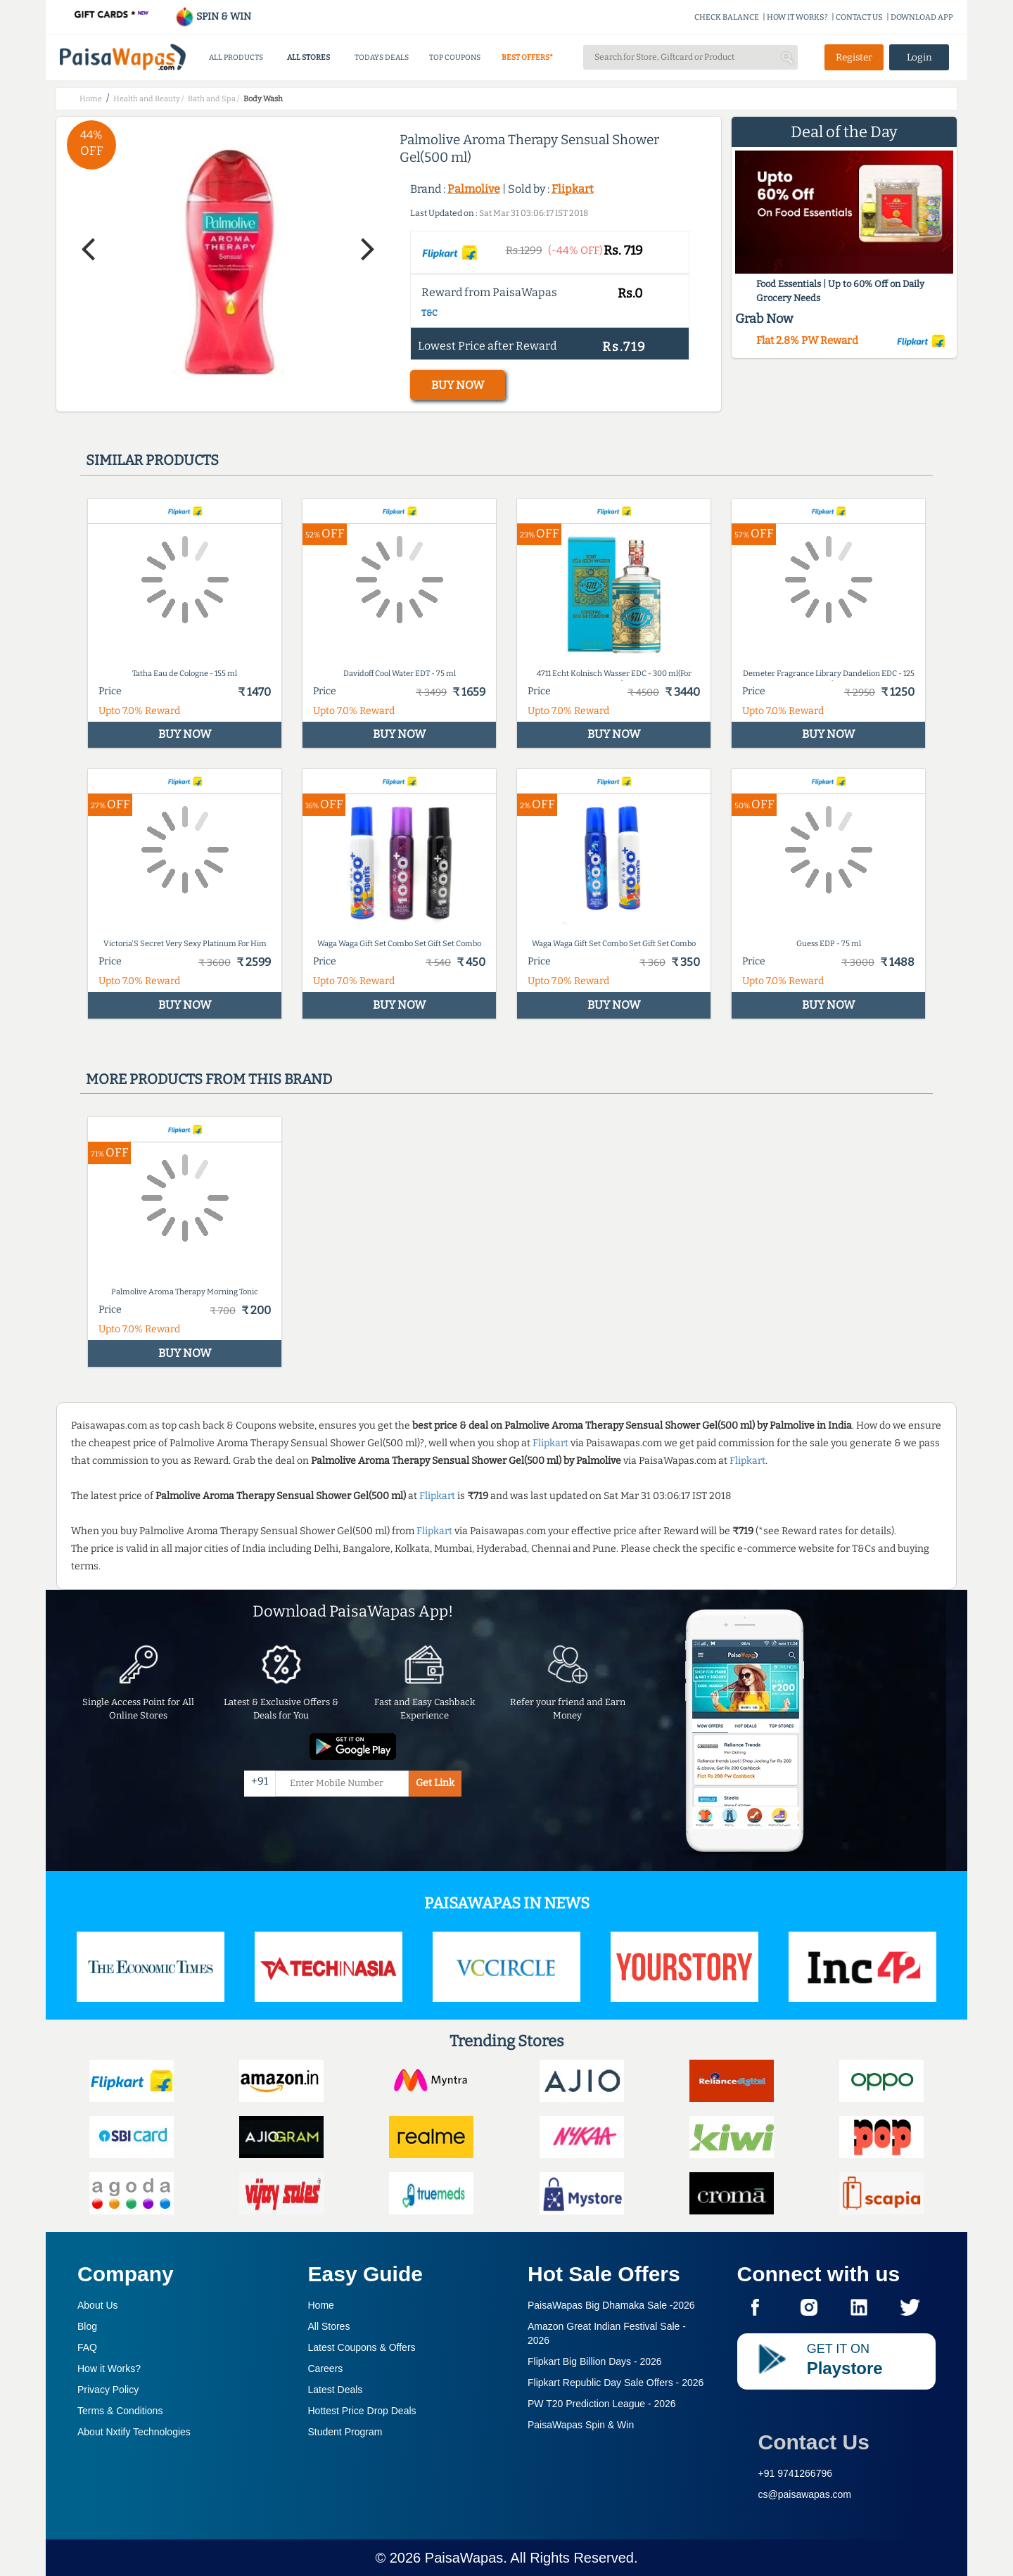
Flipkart (573, 189)
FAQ (87, 2347)
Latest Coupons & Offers (362, 2347)
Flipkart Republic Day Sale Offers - (615, 2382)
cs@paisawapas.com (805, 2494)
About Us (97, 2305)
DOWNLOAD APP (922, 17)
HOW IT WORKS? (797, 17)
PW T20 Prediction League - (602, 2403)
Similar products (152, 460)
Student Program (345, 2431)
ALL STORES (308, 57)
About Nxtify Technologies (134, 2431)
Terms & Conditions (120, 2410)
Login (919, 57)
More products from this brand (209, 1079)
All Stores (329, 2326)
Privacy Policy (108, 2389)
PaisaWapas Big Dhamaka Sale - (611, 2305)
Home (321, 2305)
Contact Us (813, 2442)
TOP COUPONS (454, 57)
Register (854, 57)
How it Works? (109, 2368)
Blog (87, 2326)
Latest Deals (335, 2389)
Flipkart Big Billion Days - (595, 2361)
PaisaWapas (464, 2557)
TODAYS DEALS (382, 57)
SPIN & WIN (212, 17)
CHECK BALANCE (726, 17)
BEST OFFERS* (527, 57)
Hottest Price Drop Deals (362, 2410)
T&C (429, 313)
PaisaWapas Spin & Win (581, 2424)
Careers (325, 2368)
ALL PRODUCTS (236, 57)
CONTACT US (859, 17)
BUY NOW (457, 385)
